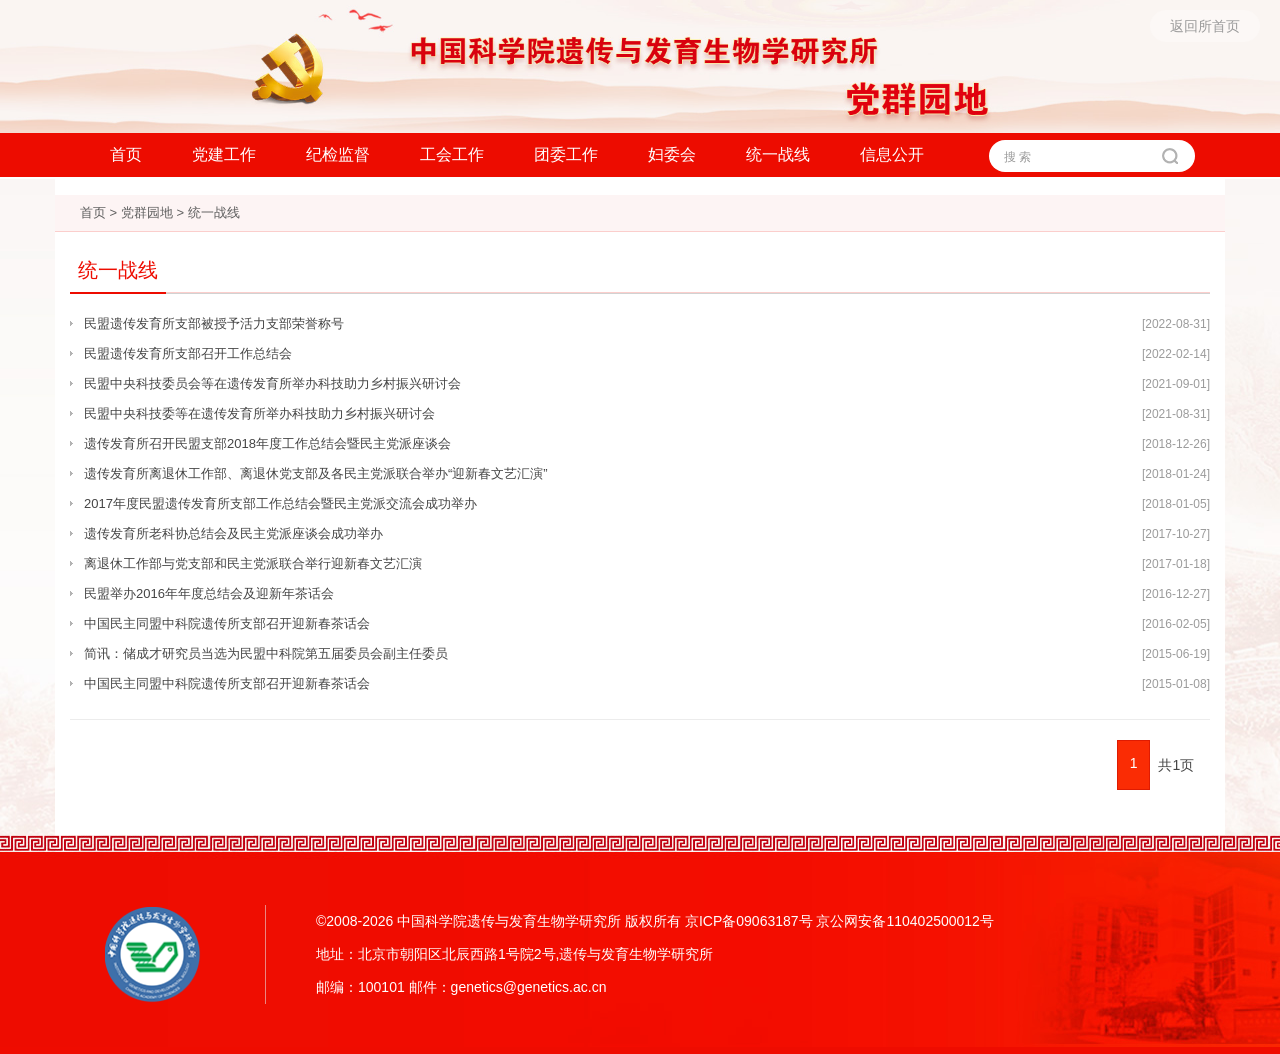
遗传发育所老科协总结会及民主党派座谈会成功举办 (233, 533)
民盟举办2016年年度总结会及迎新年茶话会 (209, 593)
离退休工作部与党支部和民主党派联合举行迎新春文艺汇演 (253, 563)
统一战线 (778, 154)
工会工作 (452, 154)
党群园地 (147, 212)
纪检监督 (338, 154)
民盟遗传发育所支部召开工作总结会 (188, 353)
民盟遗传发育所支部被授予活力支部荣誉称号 (214, 323)
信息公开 (892, 154)
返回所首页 (1205, 26)
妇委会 (672, 154)
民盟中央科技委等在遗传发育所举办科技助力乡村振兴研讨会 (259, 413)
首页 (126, 154)
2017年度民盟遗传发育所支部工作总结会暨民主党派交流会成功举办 (280, 503)
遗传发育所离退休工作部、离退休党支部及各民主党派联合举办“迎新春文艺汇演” (316, 473)
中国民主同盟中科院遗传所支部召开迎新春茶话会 (227, 623)
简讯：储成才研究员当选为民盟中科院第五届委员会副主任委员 (266, 653)
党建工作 (224, 154)
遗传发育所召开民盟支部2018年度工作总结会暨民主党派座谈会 (267, 443)
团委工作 (566, 154)
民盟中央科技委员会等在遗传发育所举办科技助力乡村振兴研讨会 (272, 383)
